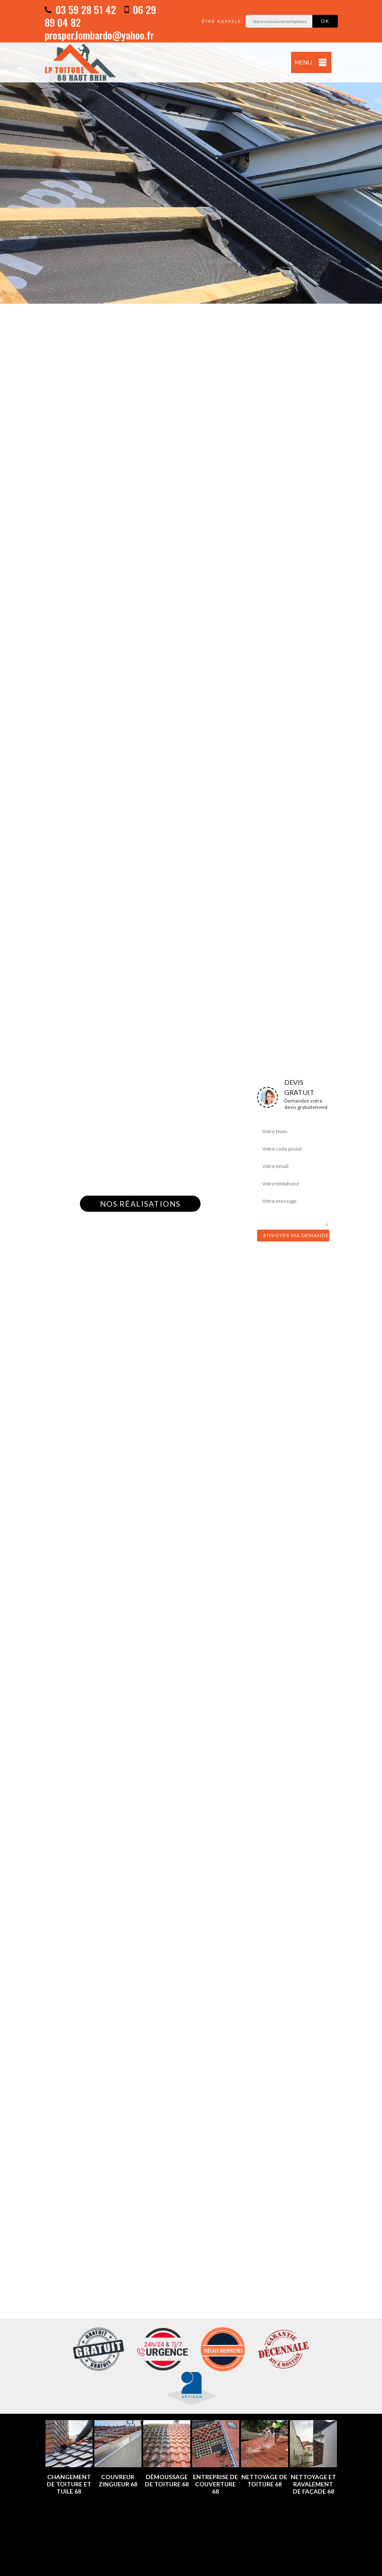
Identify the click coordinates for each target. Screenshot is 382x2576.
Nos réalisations (140, 1203)
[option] (191, 152)
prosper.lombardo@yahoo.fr (99, 34)
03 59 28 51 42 (80, 9)
